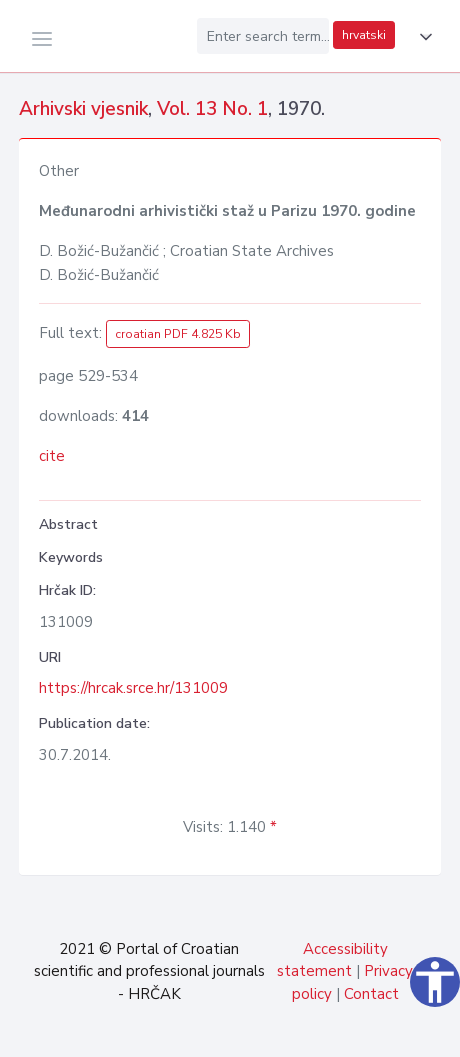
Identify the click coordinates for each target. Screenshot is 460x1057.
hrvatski (364, 35)
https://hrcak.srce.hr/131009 (133, 688)
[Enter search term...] (263, 36)
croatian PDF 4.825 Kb (178, 334)
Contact (371, 994)
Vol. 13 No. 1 (212, 109)
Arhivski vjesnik (83, 109)
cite (52, 456)
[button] (422, 37)
